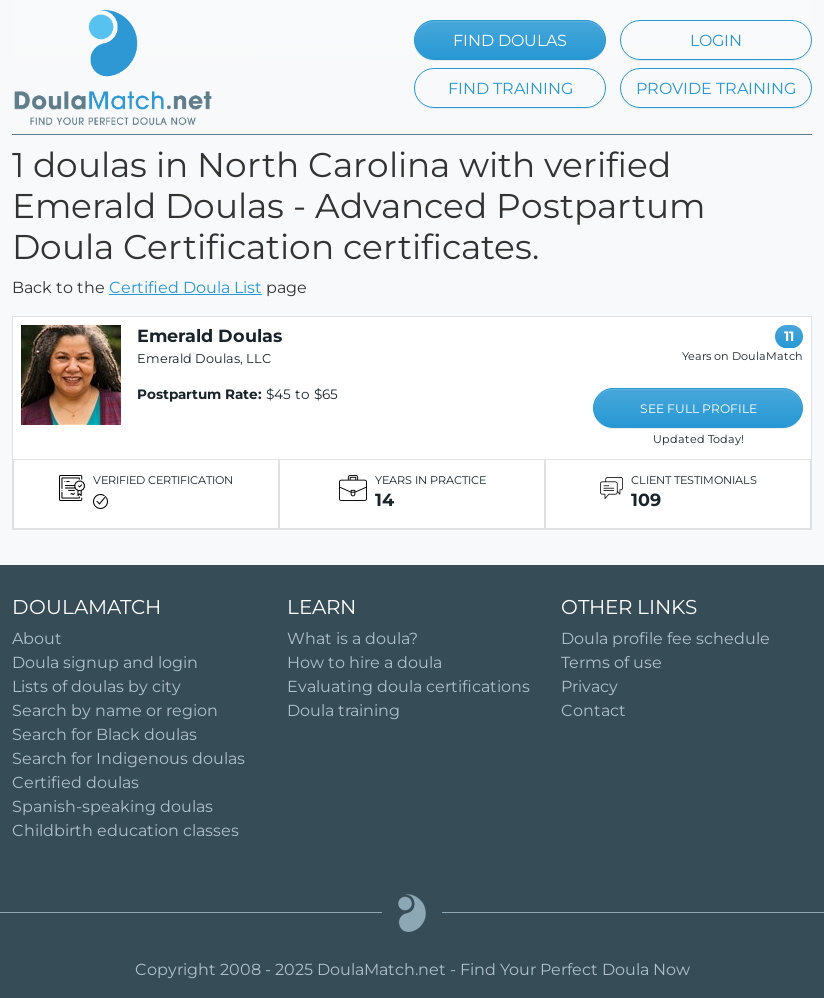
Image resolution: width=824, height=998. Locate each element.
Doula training (343, 710)
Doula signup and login (105, 662)
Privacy (589, 686)
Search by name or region (115, 710)
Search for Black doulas (104, 734)
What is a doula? (352, 638)
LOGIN (716, 40)
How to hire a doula (364, 662)
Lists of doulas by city (96, 686)
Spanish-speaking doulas (112, 806)
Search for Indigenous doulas (128, 758)
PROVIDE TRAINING (716, 88)
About (37, 638)
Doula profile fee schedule (665, 638)
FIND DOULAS (510, 40)
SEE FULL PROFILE (698, 408)
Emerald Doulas (209, 335)
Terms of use (611, 662)
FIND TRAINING (510, 88)
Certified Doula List (185, 287)
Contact (593, 710)
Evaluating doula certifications (408, 686)
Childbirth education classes (125, 830)
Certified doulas (75, 782)
